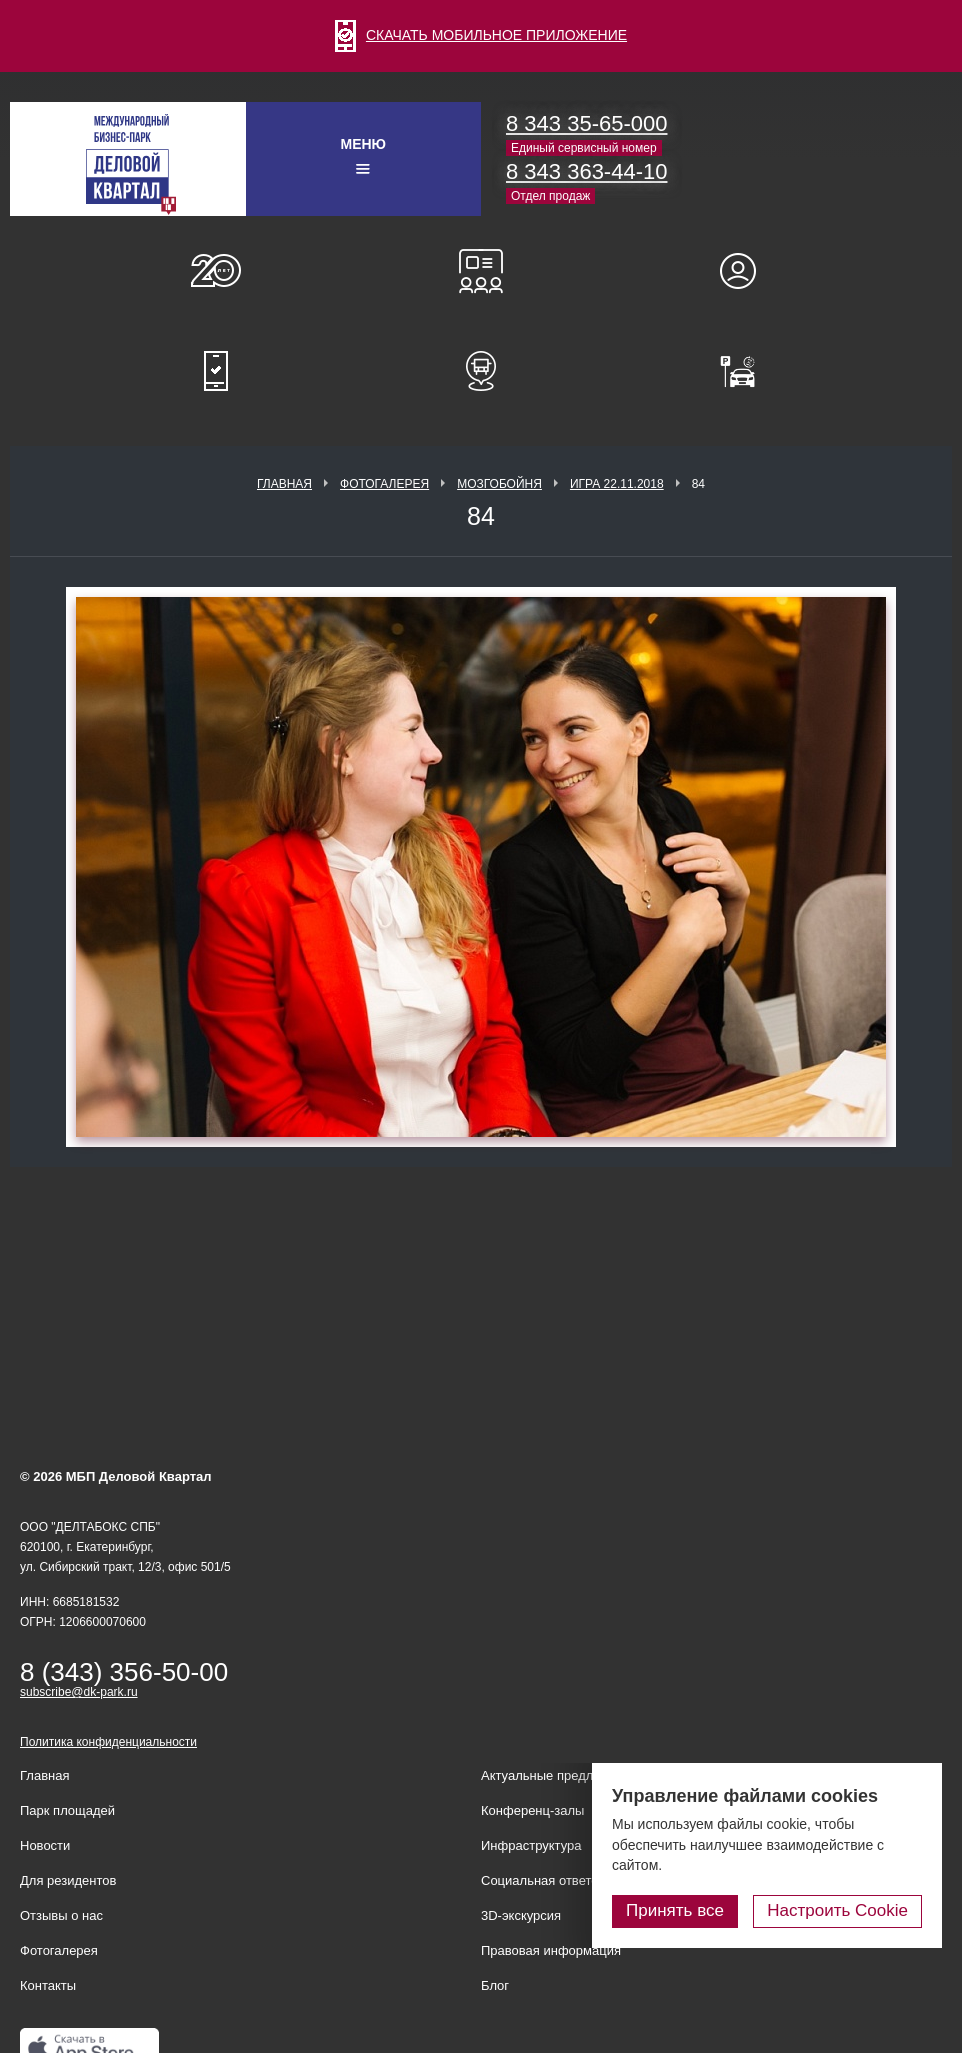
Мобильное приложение (216, 371)
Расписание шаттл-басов (481, 371)
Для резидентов (747, 271)
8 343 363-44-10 (586, 171)
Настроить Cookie (837, 1910)
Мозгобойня (499, 484)
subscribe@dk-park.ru (79, 1692)
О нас (216, 271)
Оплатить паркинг (747, 371)
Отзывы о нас (61, 1915)
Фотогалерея (384, 484)
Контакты (48, 1985)
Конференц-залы (481, 271)
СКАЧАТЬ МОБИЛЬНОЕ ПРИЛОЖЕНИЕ (481, 35)
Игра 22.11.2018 (617, 484)
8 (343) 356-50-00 (124, 1672)
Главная (284, 484)
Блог (495, 1985)
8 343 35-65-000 (586, 123)
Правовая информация (551, 1950)
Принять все (675, 1910)
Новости (45, 1845)
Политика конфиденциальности (108, 1742)
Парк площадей (67, 1810)
